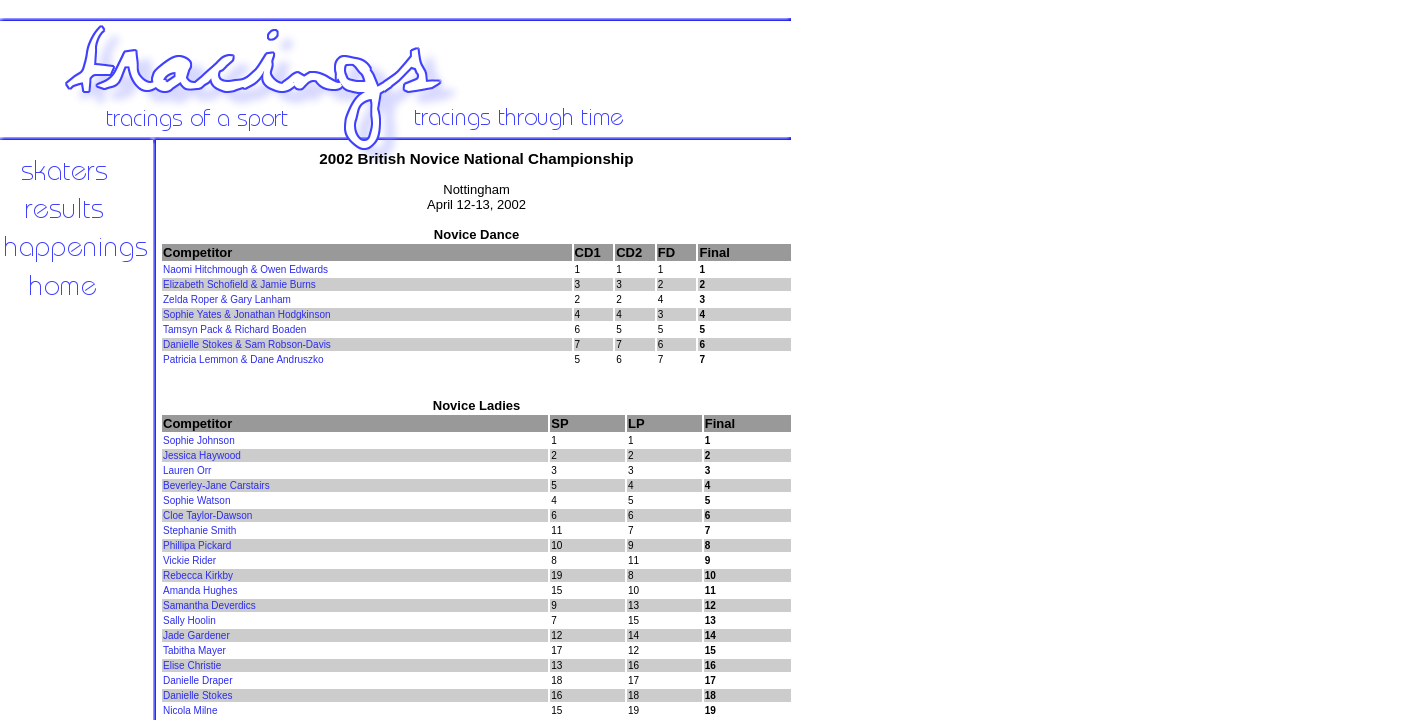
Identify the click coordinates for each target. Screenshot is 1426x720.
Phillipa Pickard (197, 545)
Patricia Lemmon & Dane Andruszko (243, 359)
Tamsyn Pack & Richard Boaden (234, 329)
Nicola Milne (190, 710)
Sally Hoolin (189, 620)
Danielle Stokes (197, 695)
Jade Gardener (196, 635)
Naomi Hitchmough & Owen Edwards (245, 269)
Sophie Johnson (199, 440)
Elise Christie (192, 665)
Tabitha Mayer (194, 650)
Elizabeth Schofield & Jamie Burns (239, 284)
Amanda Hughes (200, 590)
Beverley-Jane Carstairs (216, 485)
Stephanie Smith (199, 530)
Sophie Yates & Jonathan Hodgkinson (247, 314)
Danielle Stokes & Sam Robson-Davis (247, 344)
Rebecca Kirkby (198, 575)
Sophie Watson (196, 500)
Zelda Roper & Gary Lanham (227, 299)
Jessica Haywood (202, 455)
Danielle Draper (197, 680)
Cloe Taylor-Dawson (207, 515)
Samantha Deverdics (209, 605)
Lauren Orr (187, 470)
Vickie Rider (189, 560)
